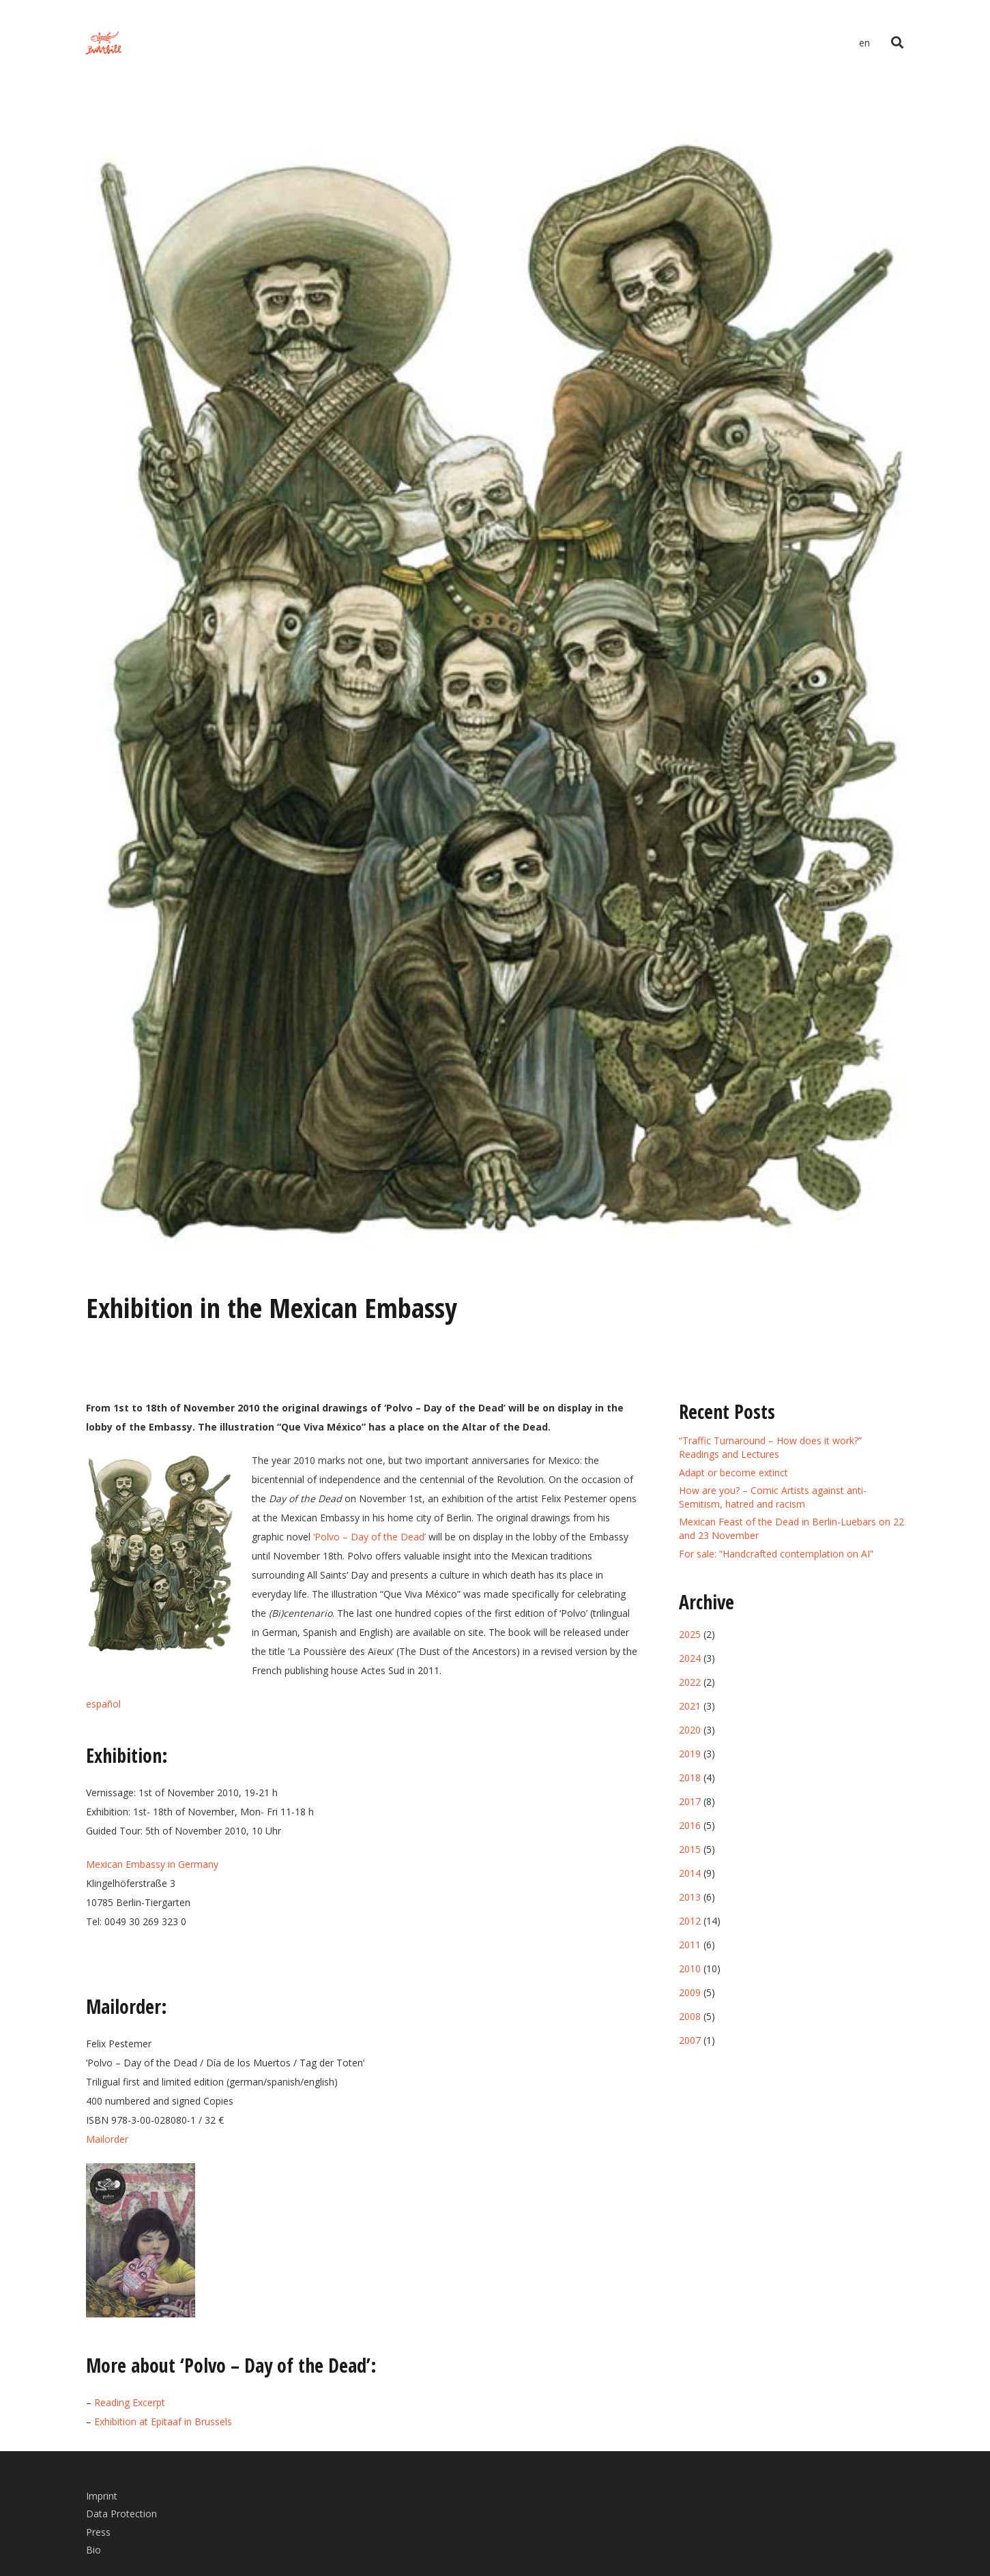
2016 (690, 1825)
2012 (690, 1920)
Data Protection (121, 2513)
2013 (690, 1896)
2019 (690, 1753)
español (103, 1703)
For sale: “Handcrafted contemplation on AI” (776, 1553)
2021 (690, 1705)
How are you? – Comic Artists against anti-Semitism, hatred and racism (773, 1497)
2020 (690, 1729)
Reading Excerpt (129, 2402)
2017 (690, 1801)
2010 (690, 1968)
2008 (690, 2016)
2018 (690, 1777)
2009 (690, 1992)
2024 (690, 1658)
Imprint (101, 2495)
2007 (690, 2040)
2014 (690, 1873)
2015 (690, 1849)
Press (98, 2532)
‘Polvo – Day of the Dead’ (369, 1536)
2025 (690, 1634)
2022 (690, 1681)
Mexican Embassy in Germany (152, 1864)
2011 (690, 1944)
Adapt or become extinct (733, 1472)
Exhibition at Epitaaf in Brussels (163, 2421)
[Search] (897, 42)
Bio (93, 2549)
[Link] (104, 43)
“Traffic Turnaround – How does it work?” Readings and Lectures (770, 1447)
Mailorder (107, 2139)
